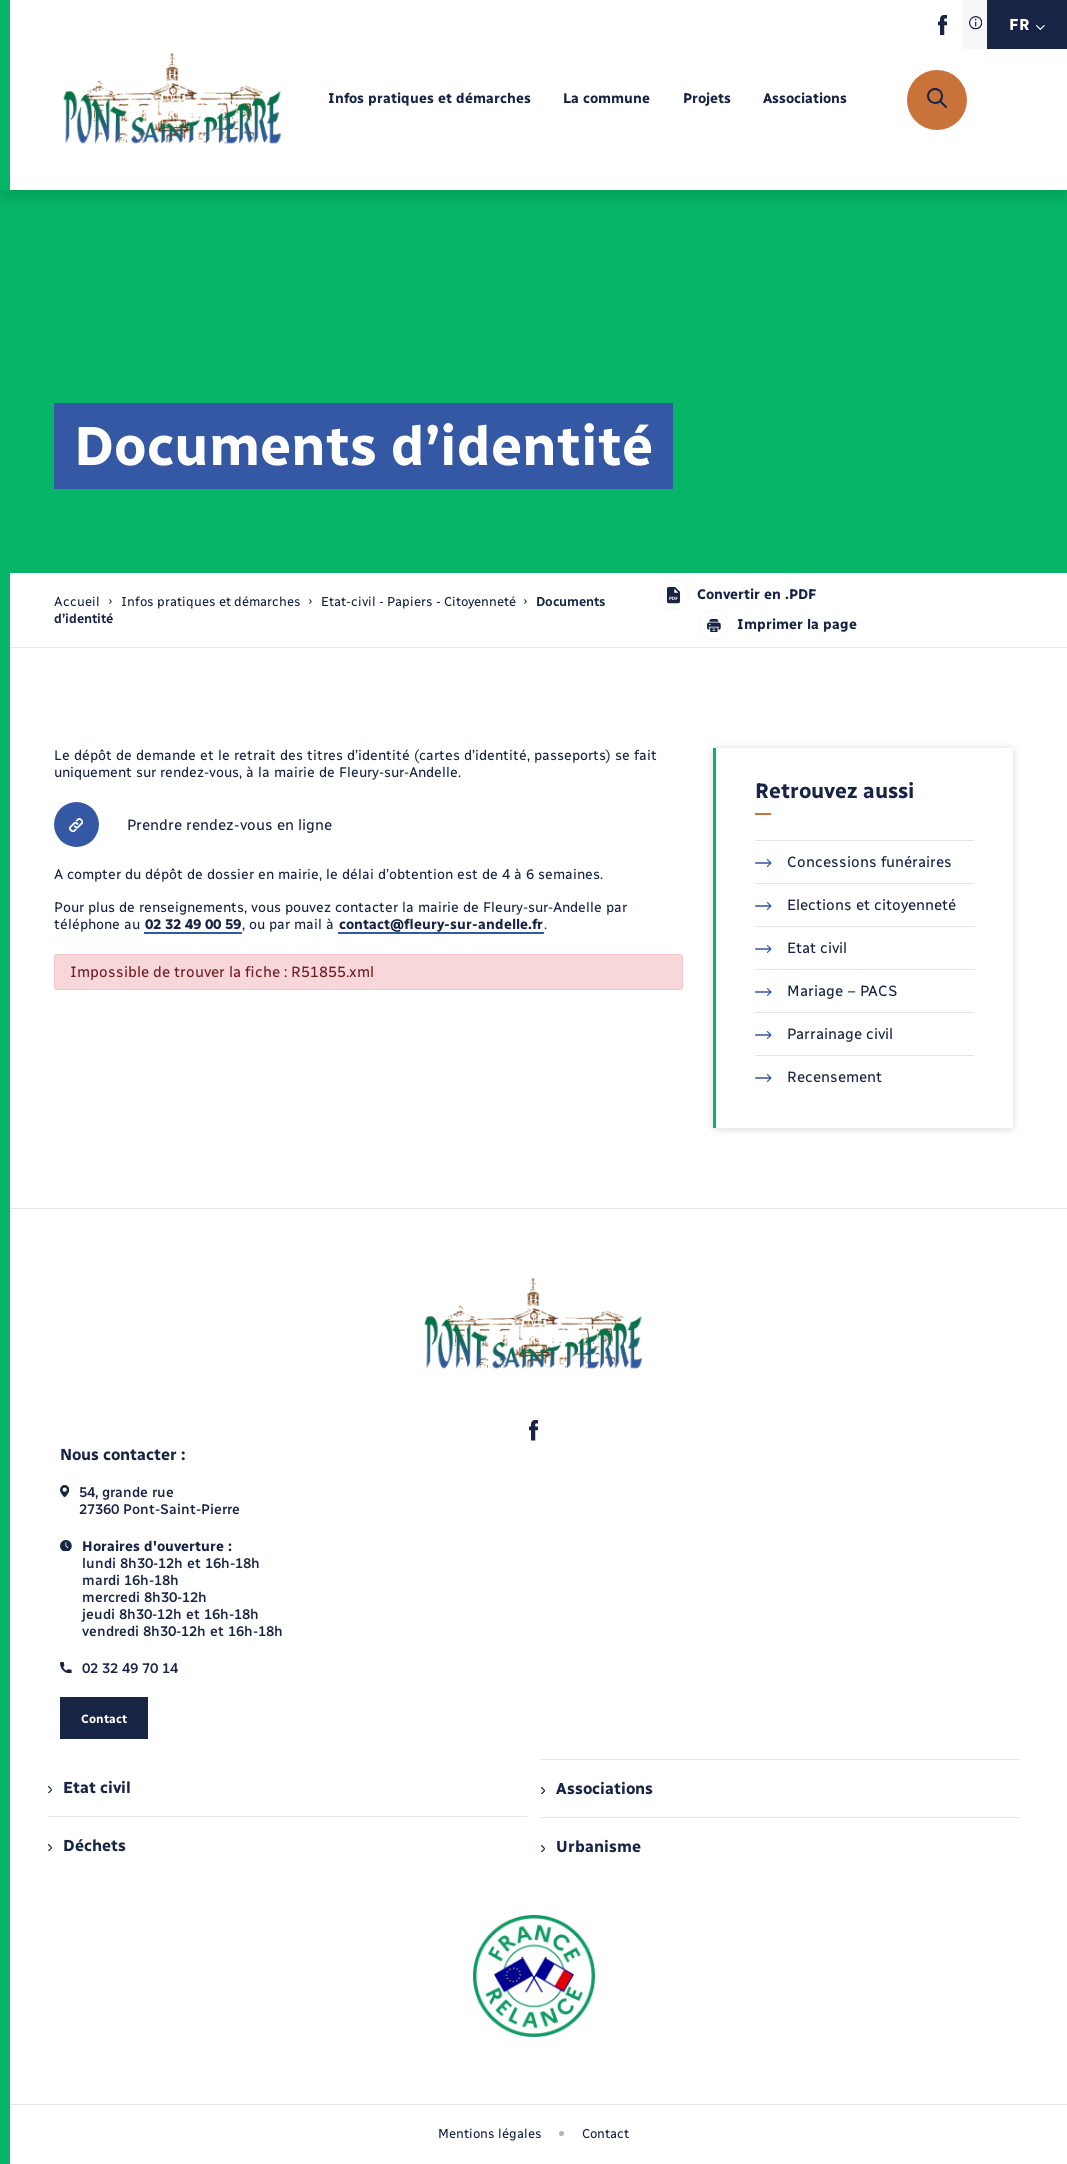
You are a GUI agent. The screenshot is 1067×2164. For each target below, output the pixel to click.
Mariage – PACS (826, 991)
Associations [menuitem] (597, 1788)
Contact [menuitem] (605, 2133)
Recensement (818, 1077)
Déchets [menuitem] (87, 1845)
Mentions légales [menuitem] (490, 2133)
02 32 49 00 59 (193, 924)
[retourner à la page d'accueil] (172, 100)
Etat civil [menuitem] (89, 1787)
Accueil (77, 601)
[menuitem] (429, 99)
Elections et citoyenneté (855, 905)
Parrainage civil (824, 1034)
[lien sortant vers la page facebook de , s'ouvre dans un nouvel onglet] (942, 30)
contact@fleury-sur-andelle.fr (441, 924)
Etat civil (801, 948)
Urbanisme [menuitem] (591, 1846)
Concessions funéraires (853, 862)
